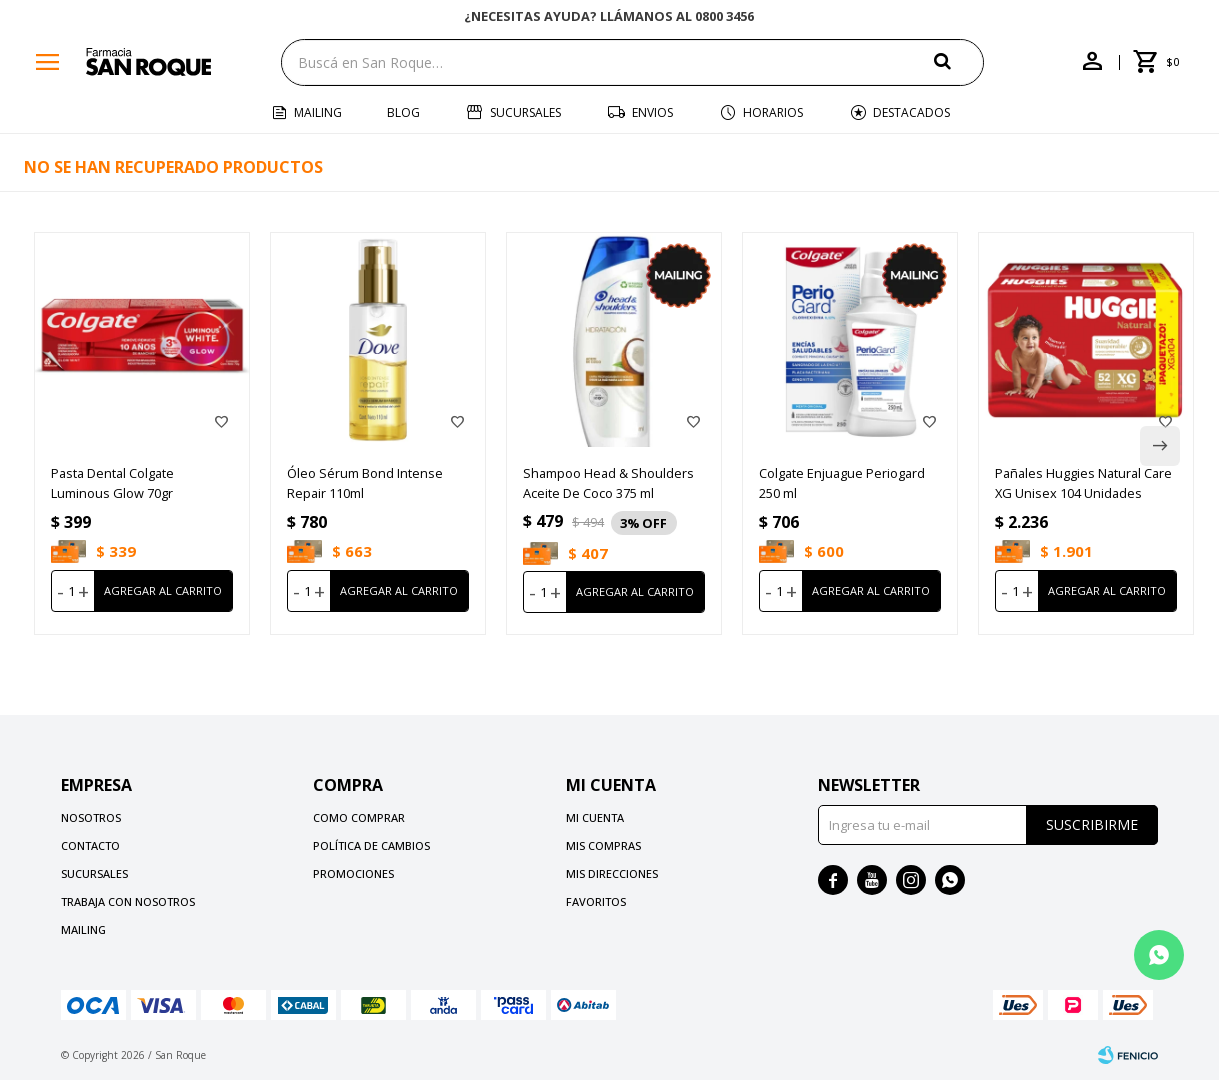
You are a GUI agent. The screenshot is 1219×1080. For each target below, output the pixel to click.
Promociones (353, 873)
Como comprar (359, 817)
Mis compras (603, 845)
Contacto (90, 845)
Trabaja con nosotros (128, 901)
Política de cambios (371, 845)
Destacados (911, 112)
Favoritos (596, 901)
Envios (652, 112)
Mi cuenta (595, 817)
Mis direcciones (612, 873)
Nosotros (91, 817)
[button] (959, 61)
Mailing (318, 112)
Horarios (773, 112)
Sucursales (525, 112)
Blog (403, 112)
